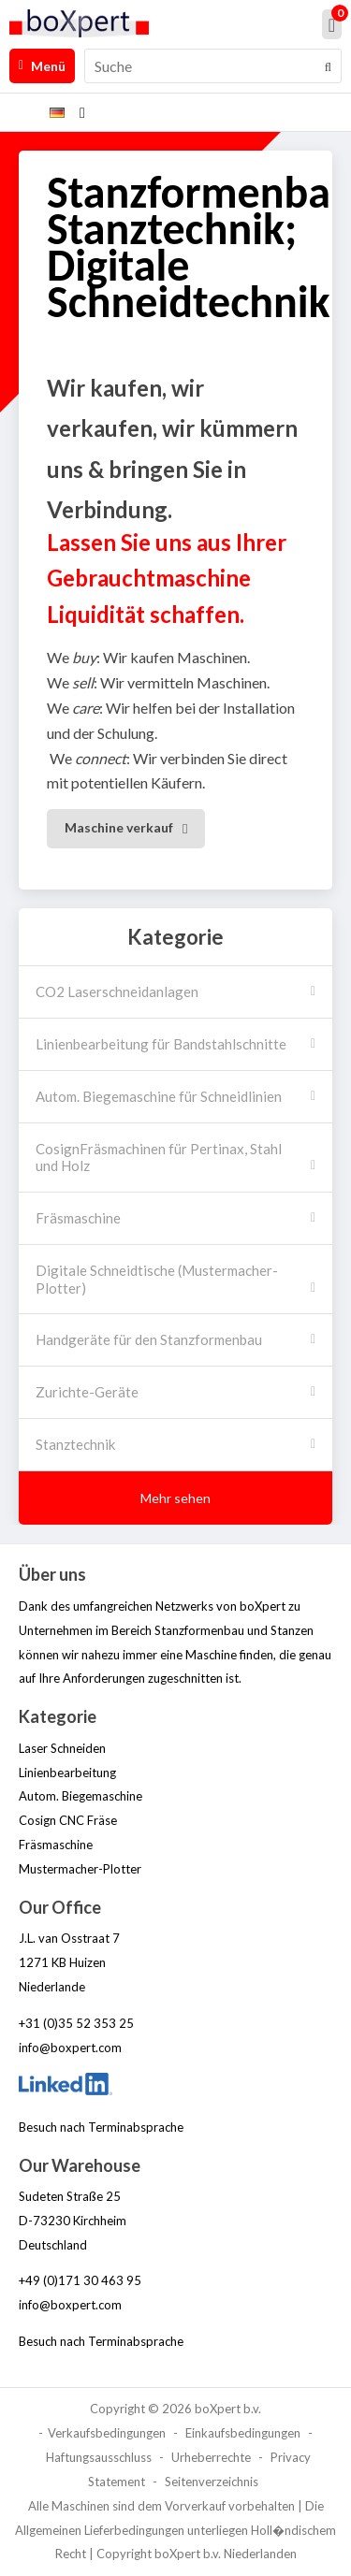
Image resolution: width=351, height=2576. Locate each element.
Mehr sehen (175, 1498)
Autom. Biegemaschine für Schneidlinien (159, 1096)
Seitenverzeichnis (211, 2481)
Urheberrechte (211, 2457)
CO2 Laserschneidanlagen (117, 991)
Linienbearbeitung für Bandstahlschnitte (161, 1043)
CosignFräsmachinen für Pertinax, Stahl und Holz (159, 1157)
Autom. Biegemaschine (80, 1795)
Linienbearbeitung (67, 1772)
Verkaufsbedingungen (107, 2432)
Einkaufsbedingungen (242, 2432)
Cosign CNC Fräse (68, 1820)
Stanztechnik (75, 1444)
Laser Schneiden (62, 1748)
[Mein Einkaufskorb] (332, 24)
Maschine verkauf (119, 827)
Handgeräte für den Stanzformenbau (149, 1339)
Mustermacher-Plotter (80, 1868)
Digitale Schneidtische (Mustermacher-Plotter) (157, 1279)
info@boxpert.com (70, 2047)
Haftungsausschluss (99, 2457)
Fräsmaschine (78, 1217)
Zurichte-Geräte (87, 1391)
